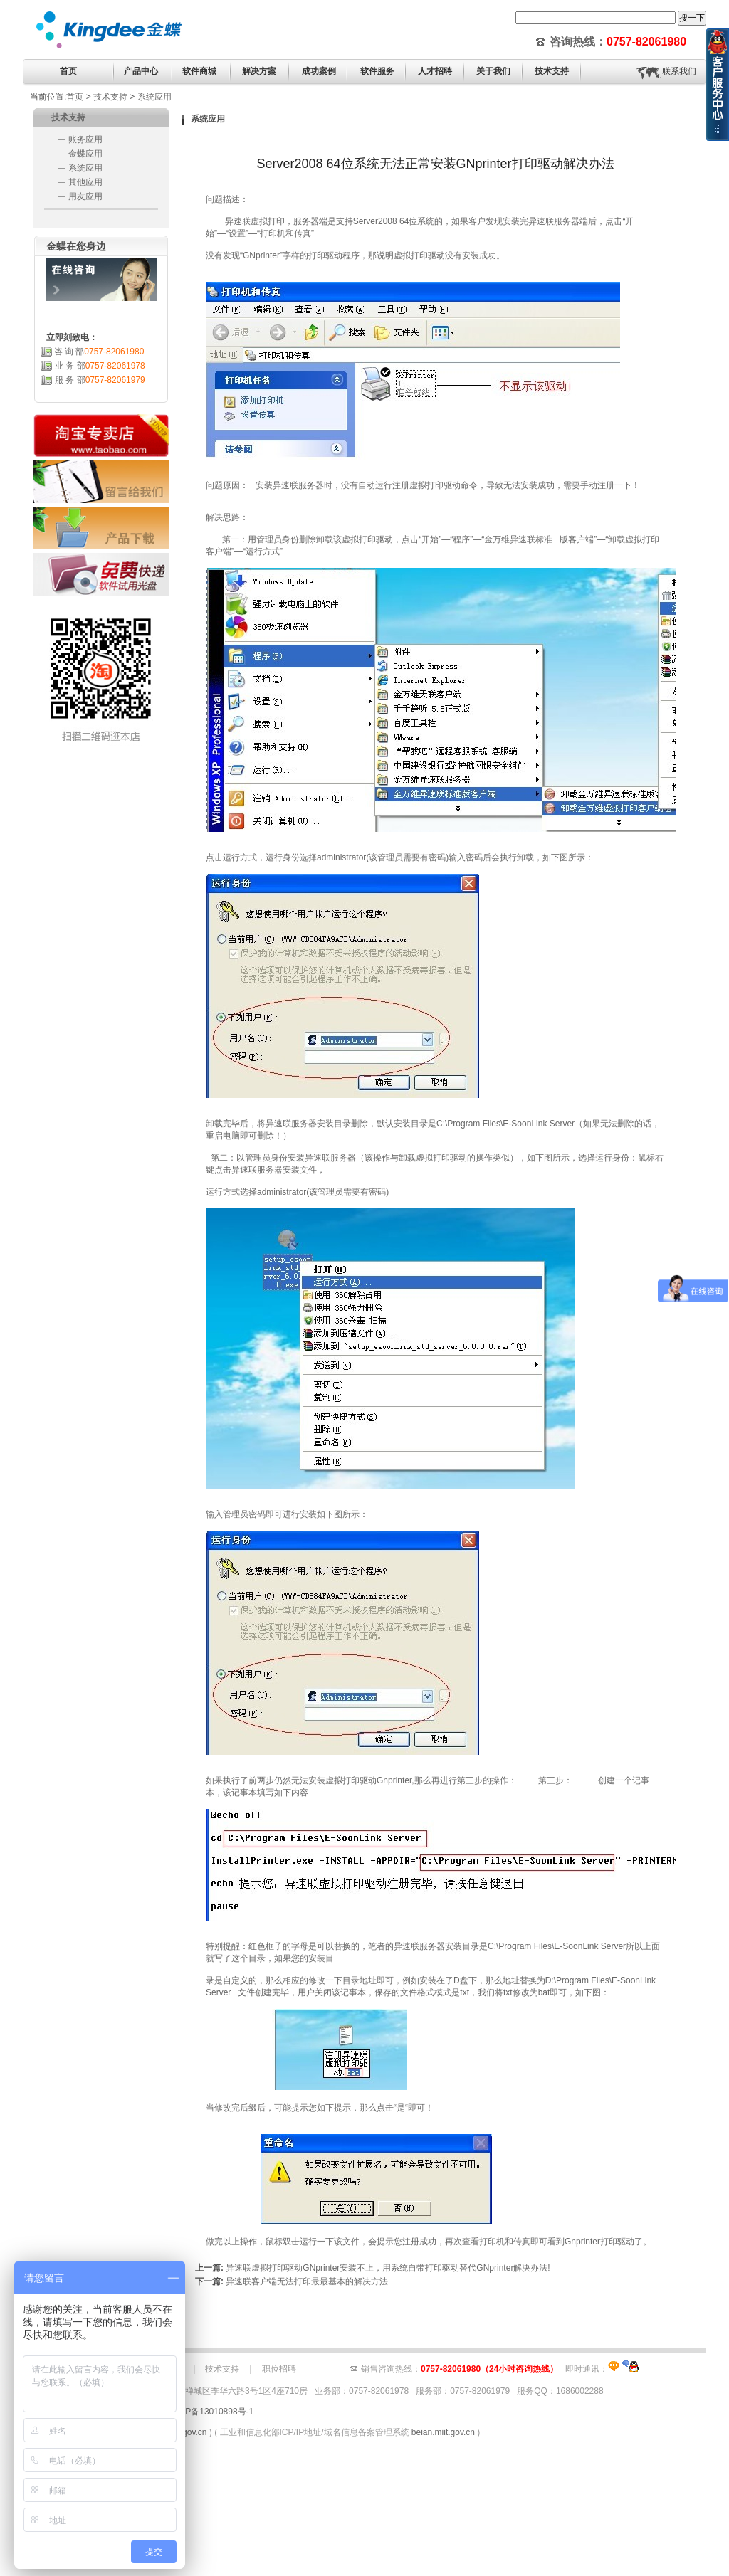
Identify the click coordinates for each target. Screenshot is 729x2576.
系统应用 (154, 97)
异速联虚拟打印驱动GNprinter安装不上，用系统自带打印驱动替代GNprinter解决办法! (388, 2268)
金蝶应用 (85, 154)
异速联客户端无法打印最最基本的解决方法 (307, 2281)
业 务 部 (100, 366)
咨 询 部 (99, 352)
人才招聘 (435, 71)
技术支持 (110, 97)
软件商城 (199, 71)
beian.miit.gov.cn (443, 2432)
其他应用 (85, 182)
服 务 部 (100, 380)
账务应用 (85, 139)
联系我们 (679, 71)
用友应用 (85, 196)
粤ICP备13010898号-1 (210, 2412)
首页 (68, 71)
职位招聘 (279, 2369)
